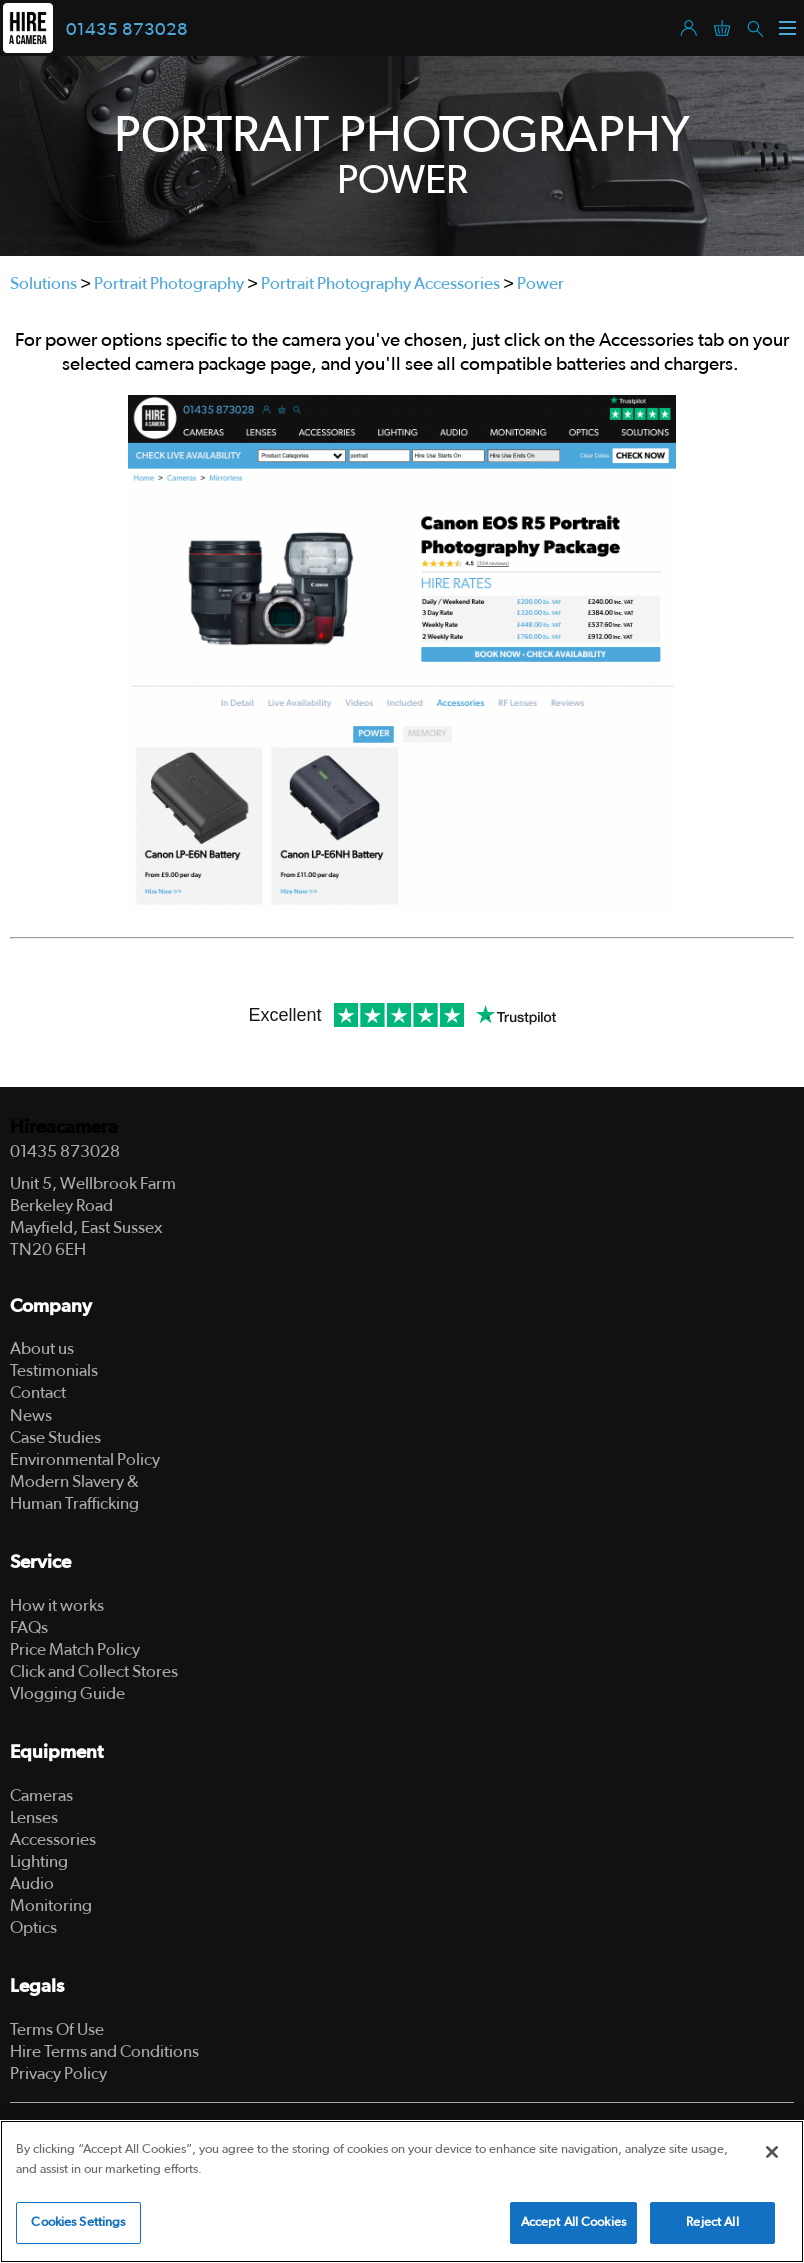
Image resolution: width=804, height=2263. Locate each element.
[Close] (772, 2152)
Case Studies (55, 1437)
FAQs (29, 1627)
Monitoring (51, 1905)
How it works (57, 1605)
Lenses (34, 1817)
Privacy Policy (58, 2073)
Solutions (43, 283)
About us (42, 1348)
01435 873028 (127, 30)
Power (540, 283)
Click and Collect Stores (94, 1671)
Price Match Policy (75, 1649)
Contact (38, 1392)
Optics (33, 1927)
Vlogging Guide (67, 1693)
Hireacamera (64, 1127)
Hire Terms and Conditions (104, 2051)
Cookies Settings (78, 2222)
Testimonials (54, 1370)
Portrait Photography (169, 283)
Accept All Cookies (573, 2222)
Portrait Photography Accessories (380, 283)
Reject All (712, 2222)
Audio (32, 1883)
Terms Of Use (57, 2029)
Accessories (53, 1839)
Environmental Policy (85, 1459)
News (31, 1415)
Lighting (39, 1861)
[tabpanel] (402, 156)
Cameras (41, 1795)
